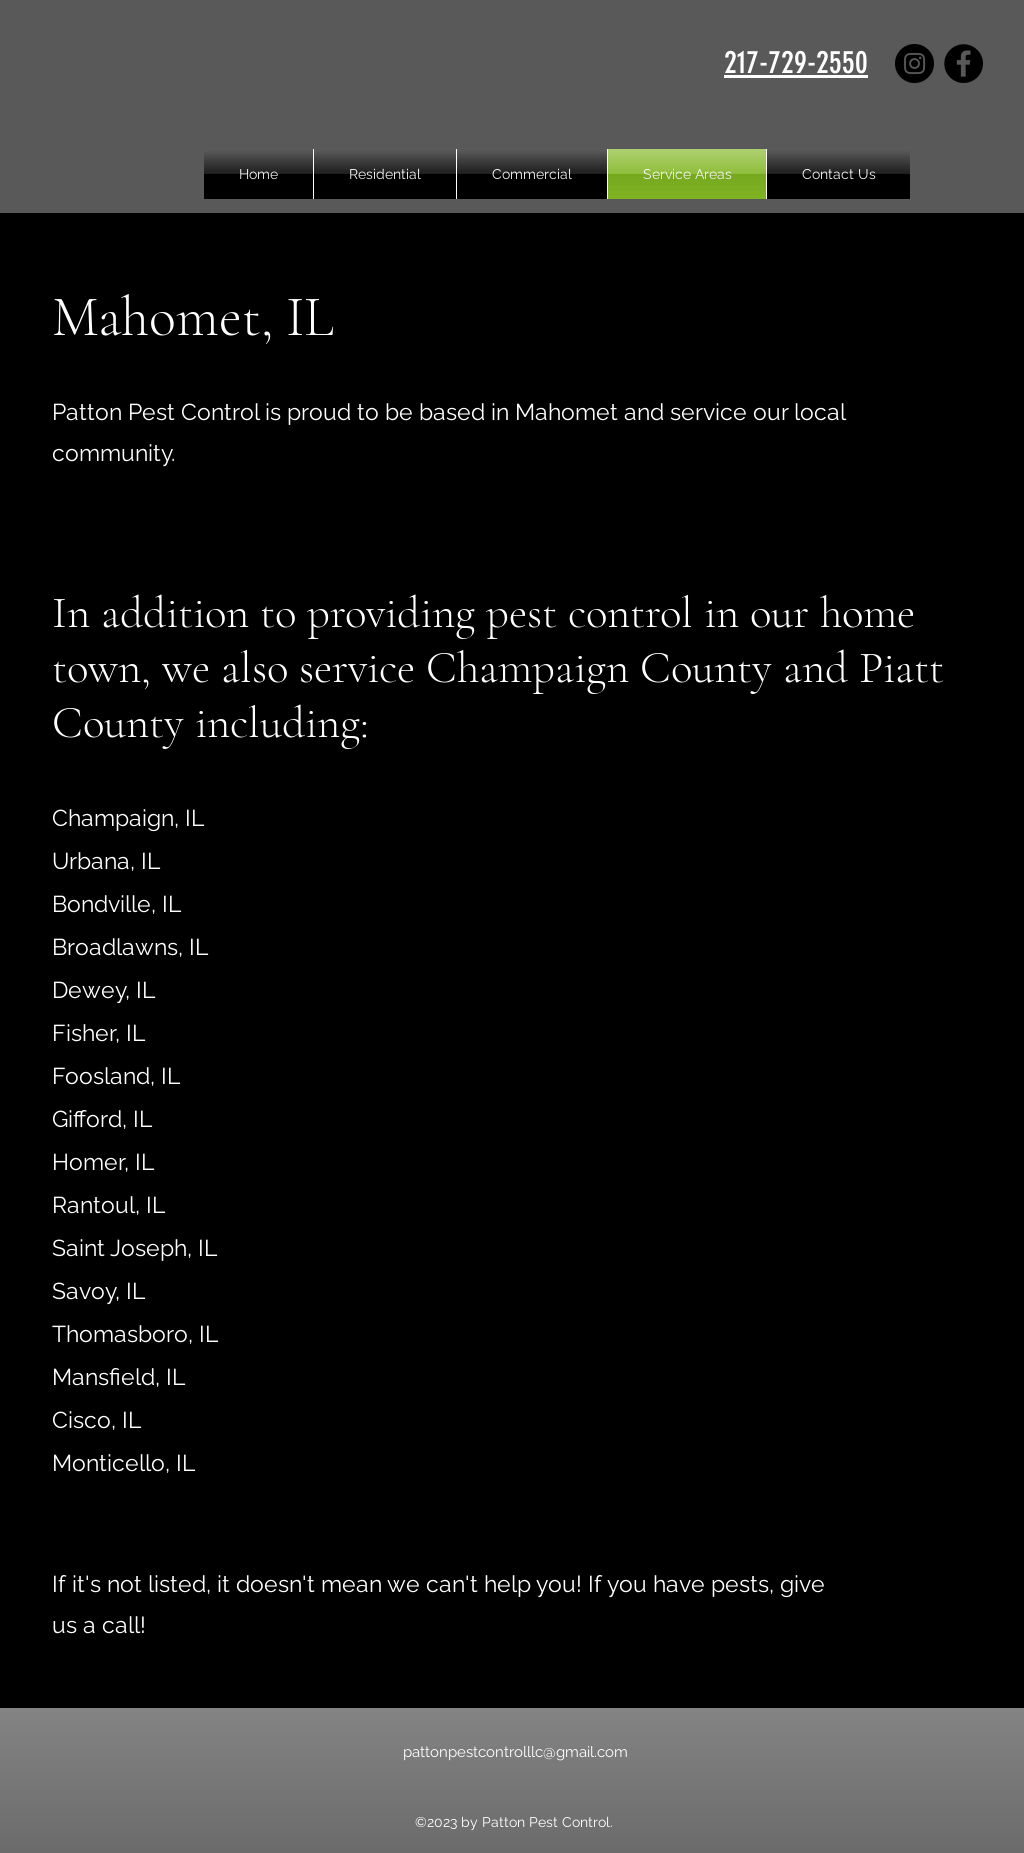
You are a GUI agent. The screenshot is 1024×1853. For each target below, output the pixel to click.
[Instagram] (914, 63)
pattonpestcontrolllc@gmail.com (515, 1752)
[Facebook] (963, 63)
